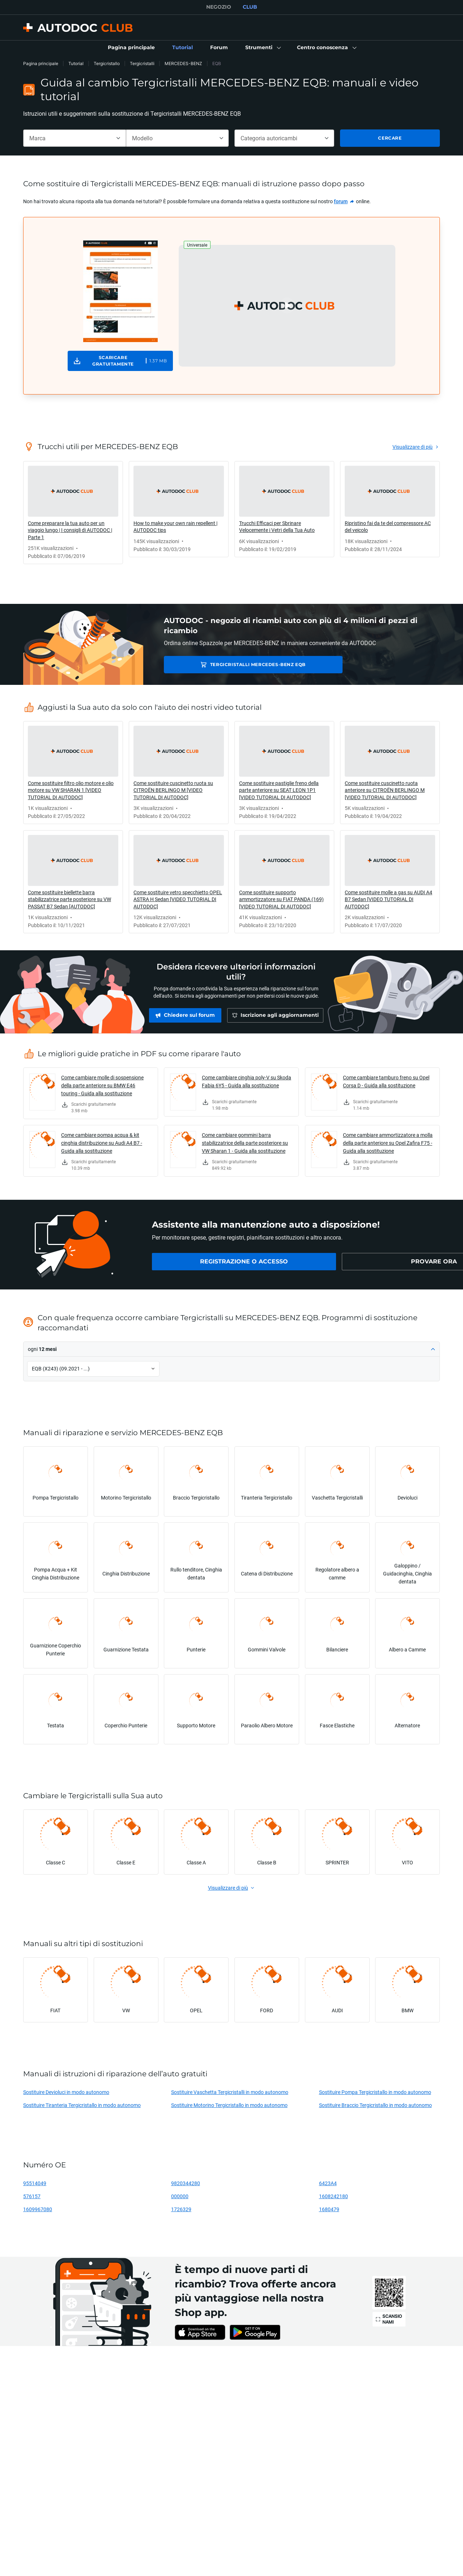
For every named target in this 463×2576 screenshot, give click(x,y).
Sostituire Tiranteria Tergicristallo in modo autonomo (82, 2105)
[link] (131, 47)
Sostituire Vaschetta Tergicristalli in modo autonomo (229, 2092)
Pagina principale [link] (40, 63)
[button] (262, 47)
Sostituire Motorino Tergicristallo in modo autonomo (229, 2105)
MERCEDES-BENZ (183, 63)
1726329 (181, 2209)
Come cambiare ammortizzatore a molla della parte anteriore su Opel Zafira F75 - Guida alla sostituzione (388, 1142)
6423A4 (328, 2183)
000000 (179, 2196)
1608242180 (333, 2196)
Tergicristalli (142, 63)
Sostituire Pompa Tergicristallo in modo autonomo (375, 2092)
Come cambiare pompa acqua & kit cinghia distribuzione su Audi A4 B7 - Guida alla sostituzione (101, 1142)
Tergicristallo (107, 63)
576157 (32, 2196)
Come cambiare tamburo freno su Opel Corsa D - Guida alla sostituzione (386, 1081)
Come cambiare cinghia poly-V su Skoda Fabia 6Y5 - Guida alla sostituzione (246, 1081)
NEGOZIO (218, 7)
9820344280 (185, 2183)
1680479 (329, 2209)
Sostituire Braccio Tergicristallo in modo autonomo (375, 2105)
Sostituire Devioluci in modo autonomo (66, 2092)
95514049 (34, 2183)
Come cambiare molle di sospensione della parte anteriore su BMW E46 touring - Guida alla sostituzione (102, 1085)
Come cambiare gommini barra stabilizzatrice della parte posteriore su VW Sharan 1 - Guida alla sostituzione (245, 1142)
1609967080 (37, 2209)
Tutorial (76, 63)
